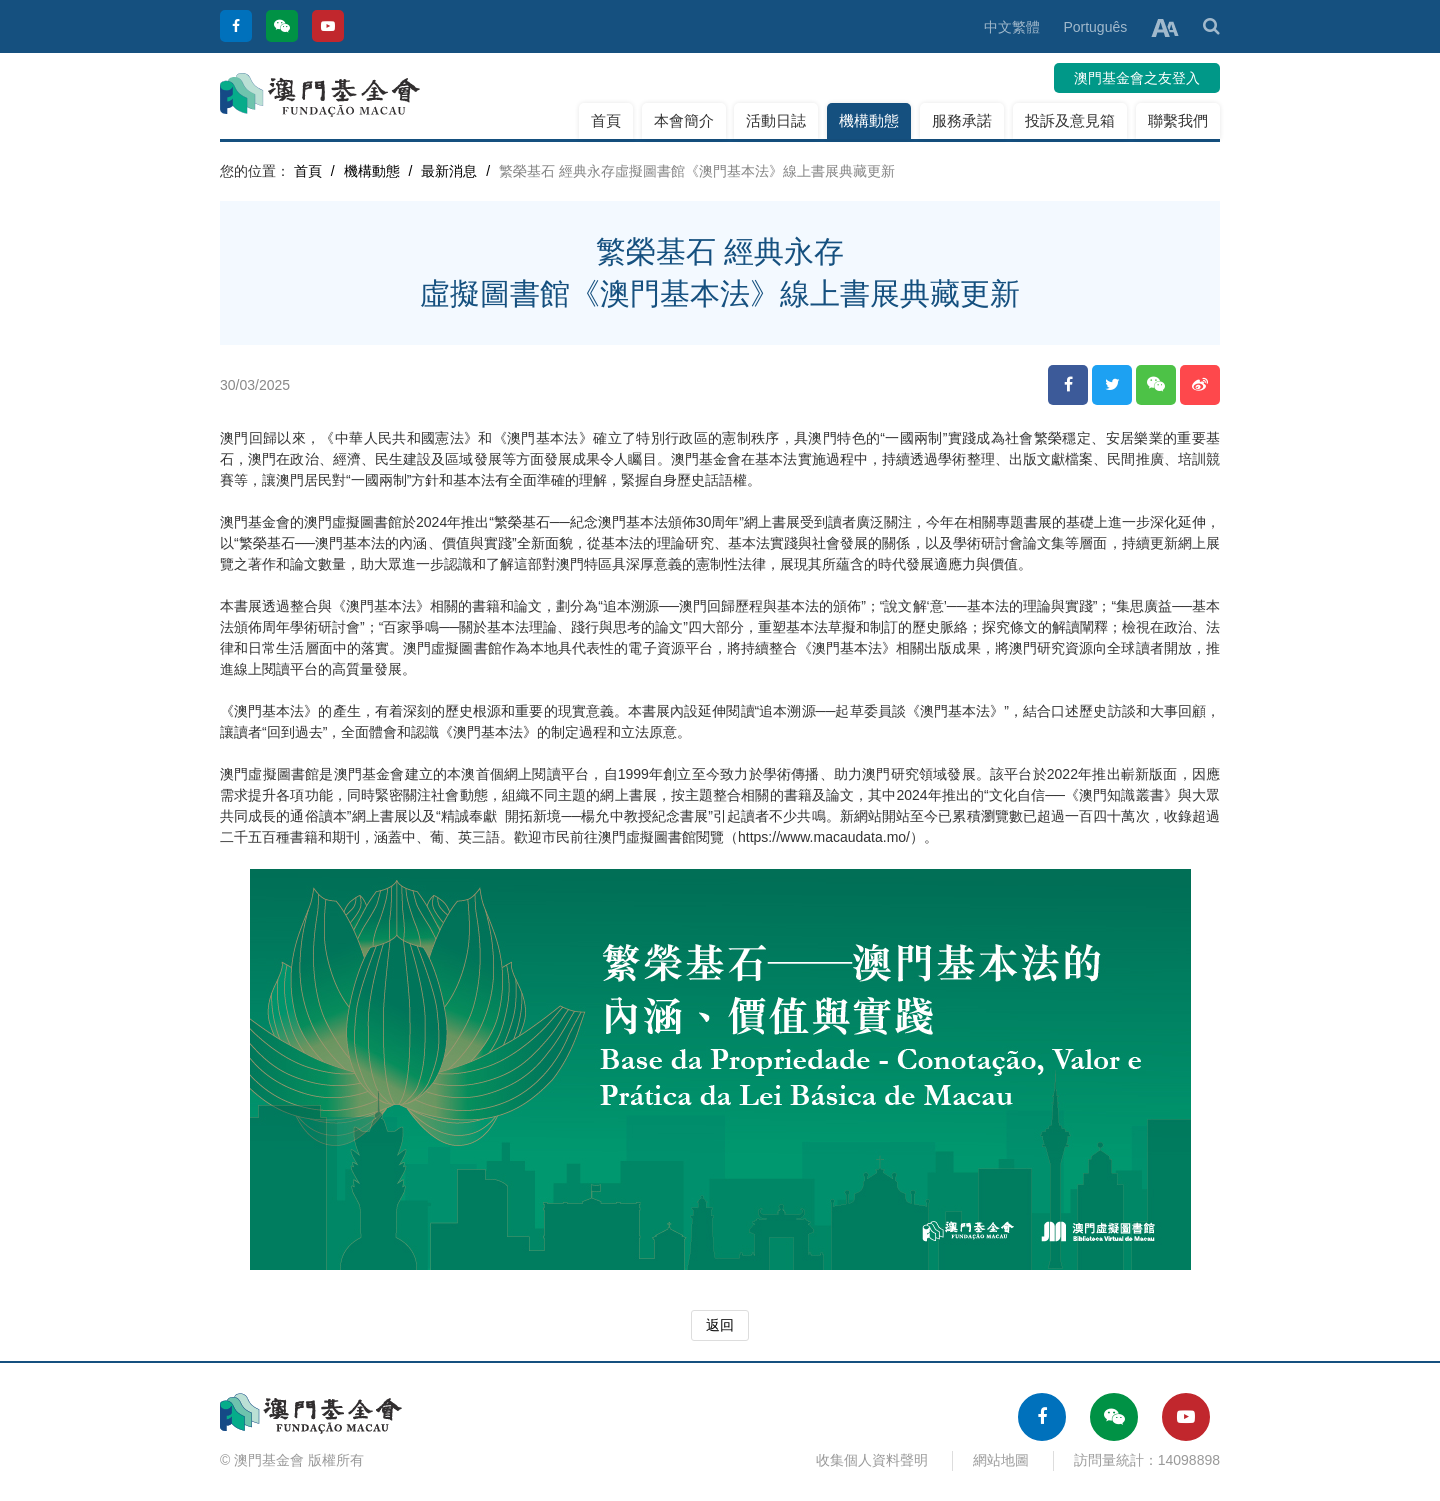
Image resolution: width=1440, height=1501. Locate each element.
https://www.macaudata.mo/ (824, 837)
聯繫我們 (1178, 120)
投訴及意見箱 (1070, 120)
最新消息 (449, 171)
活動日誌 (776, 120)
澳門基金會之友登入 (1137, 78)
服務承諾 (962, 120)
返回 (720, 1325)
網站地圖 (1001, 1460)
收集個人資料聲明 (872, 1460)
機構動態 (869, 120)
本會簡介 (684, 120)
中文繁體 (1012, 27)
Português (1095, 27)
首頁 (606, 120)
